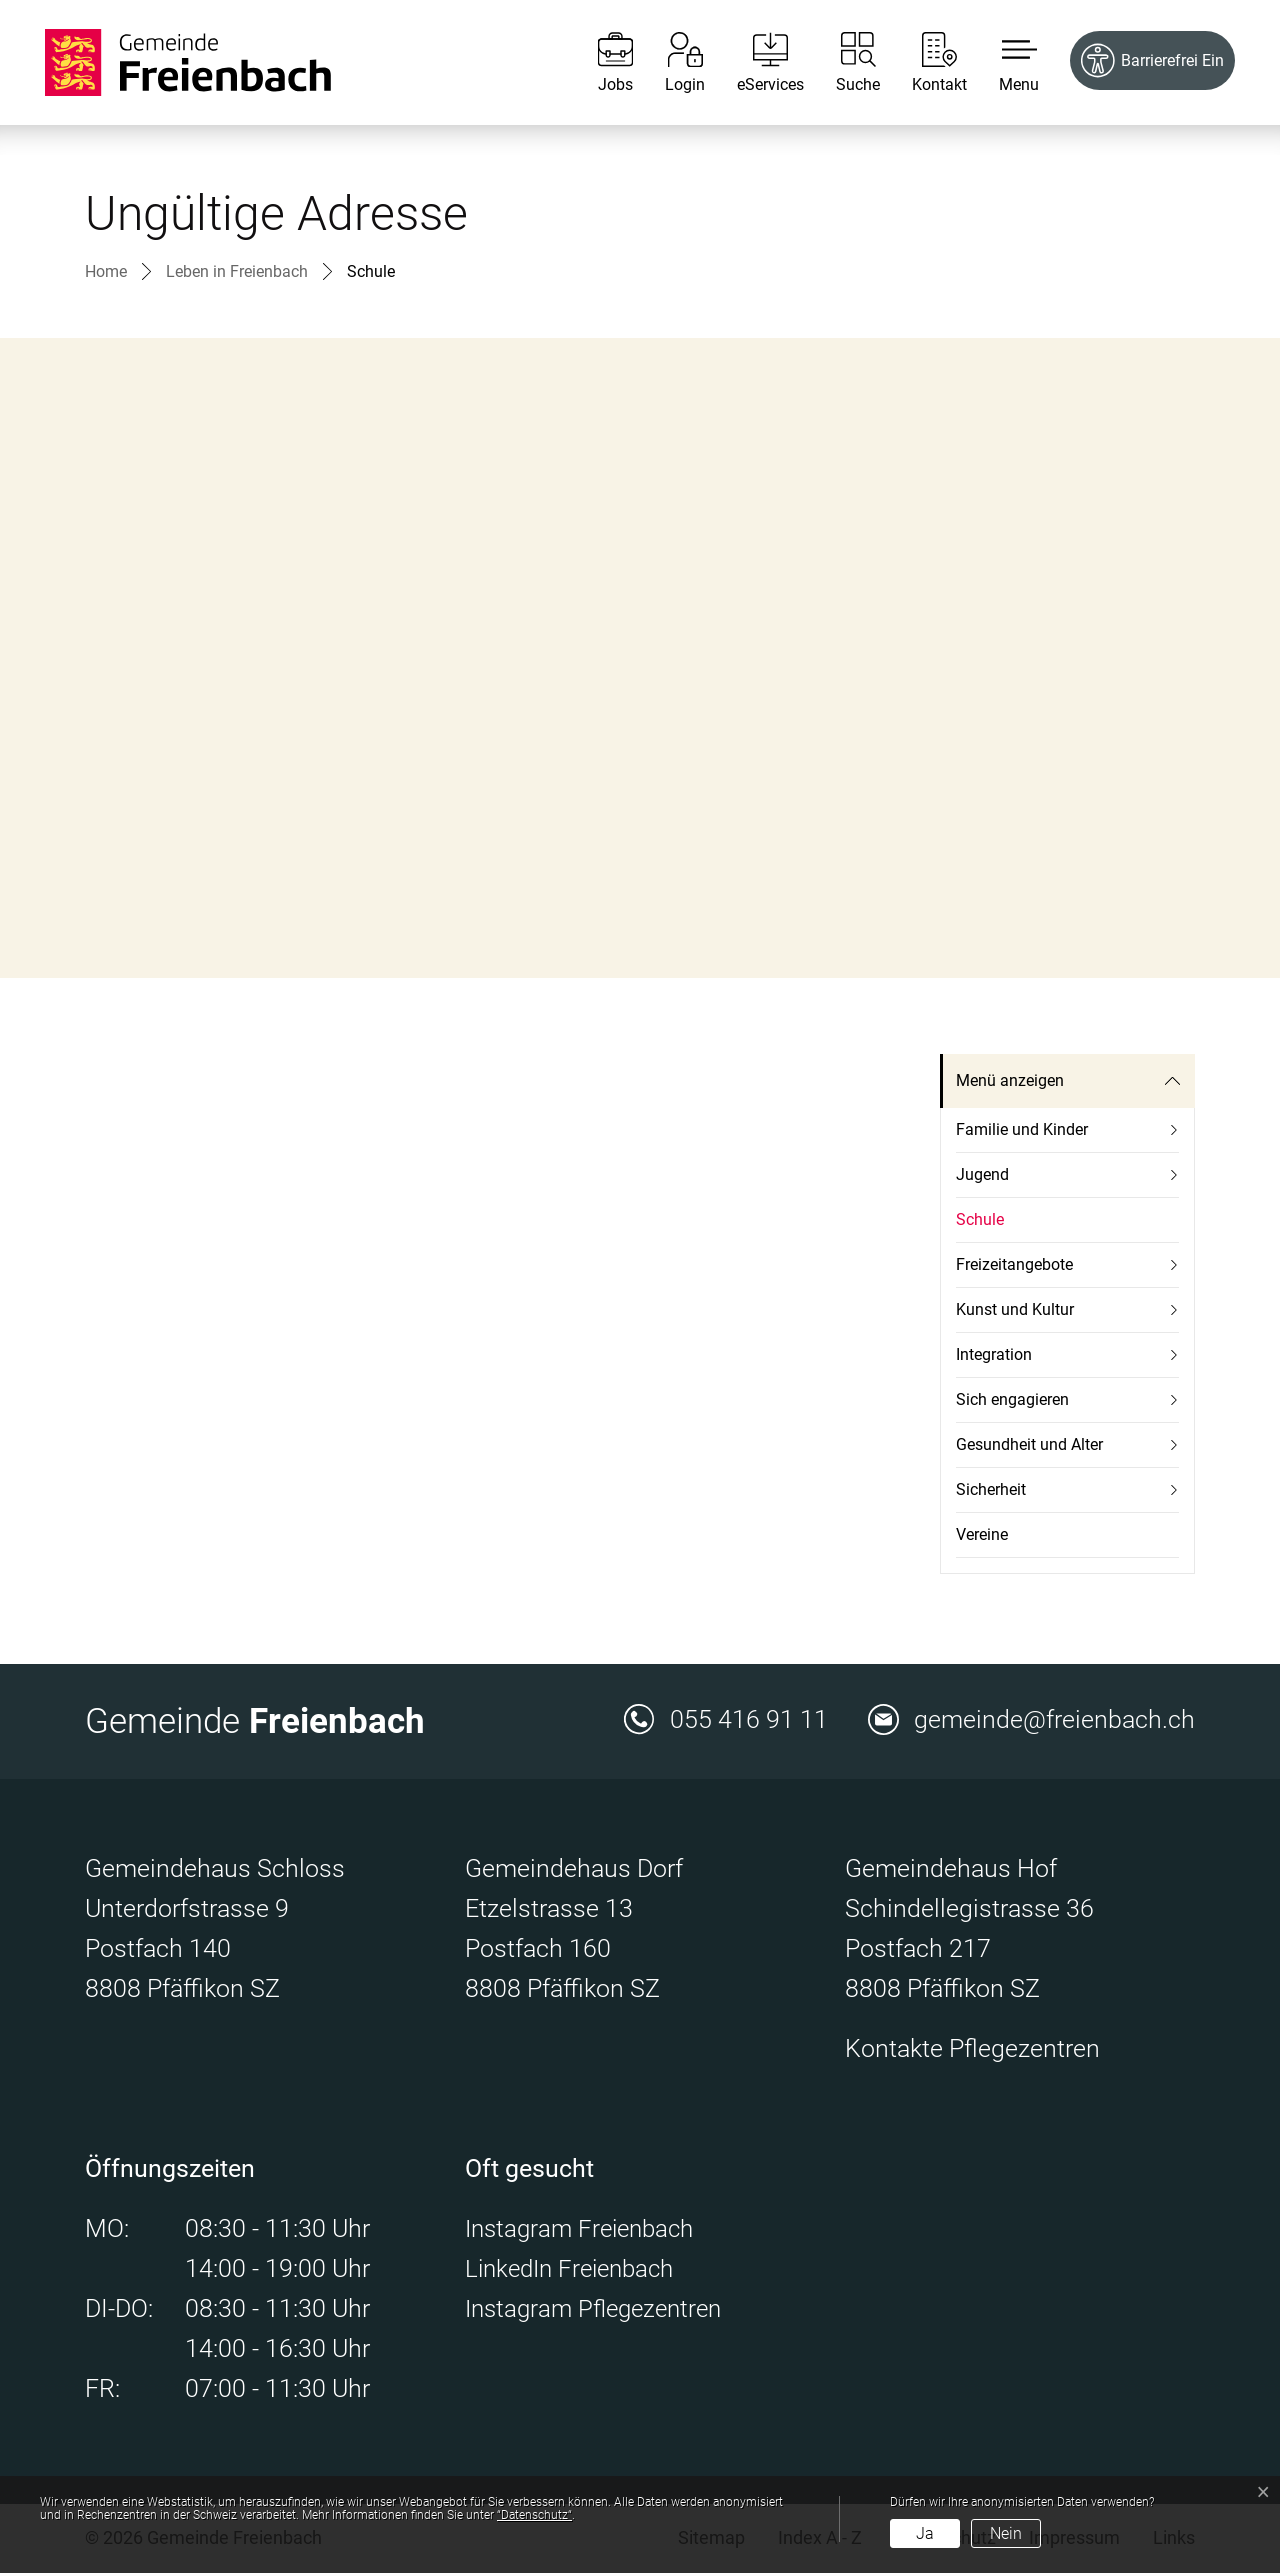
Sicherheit (991, 1489)
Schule (1002, 1226)
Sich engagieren (1012, 1399)
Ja (925, 2533)
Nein (1006, 2533)
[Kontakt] (924, 62)
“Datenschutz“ (534, 2515)
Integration (994, 1354)
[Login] (670, 62)
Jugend (982, 1174)
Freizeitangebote (1014, 1264)
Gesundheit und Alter (1029, 1444)
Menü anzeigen (1010, 1080)
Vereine (982, 1534)
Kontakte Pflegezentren (972, 2048)
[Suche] (843, 62)
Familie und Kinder (1022, 1129)
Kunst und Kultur (1015, 1309)
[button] (1004, 62)
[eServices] (755, 62)
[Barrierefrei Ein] (1152, 60)
